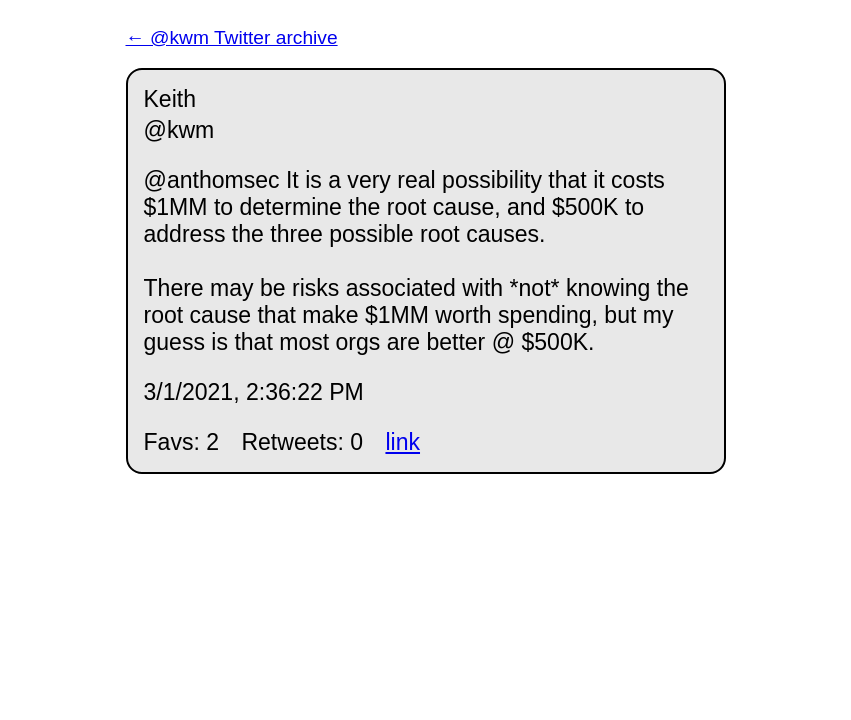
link (402, 442)
